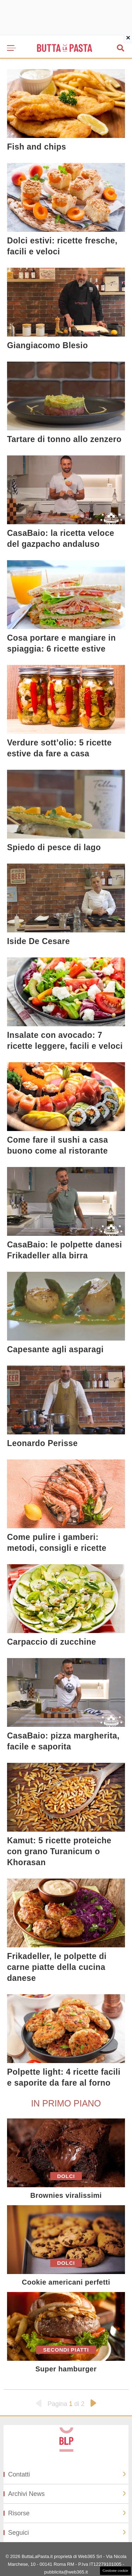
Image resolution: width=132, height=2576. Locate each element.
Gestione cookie (115, 2570)
